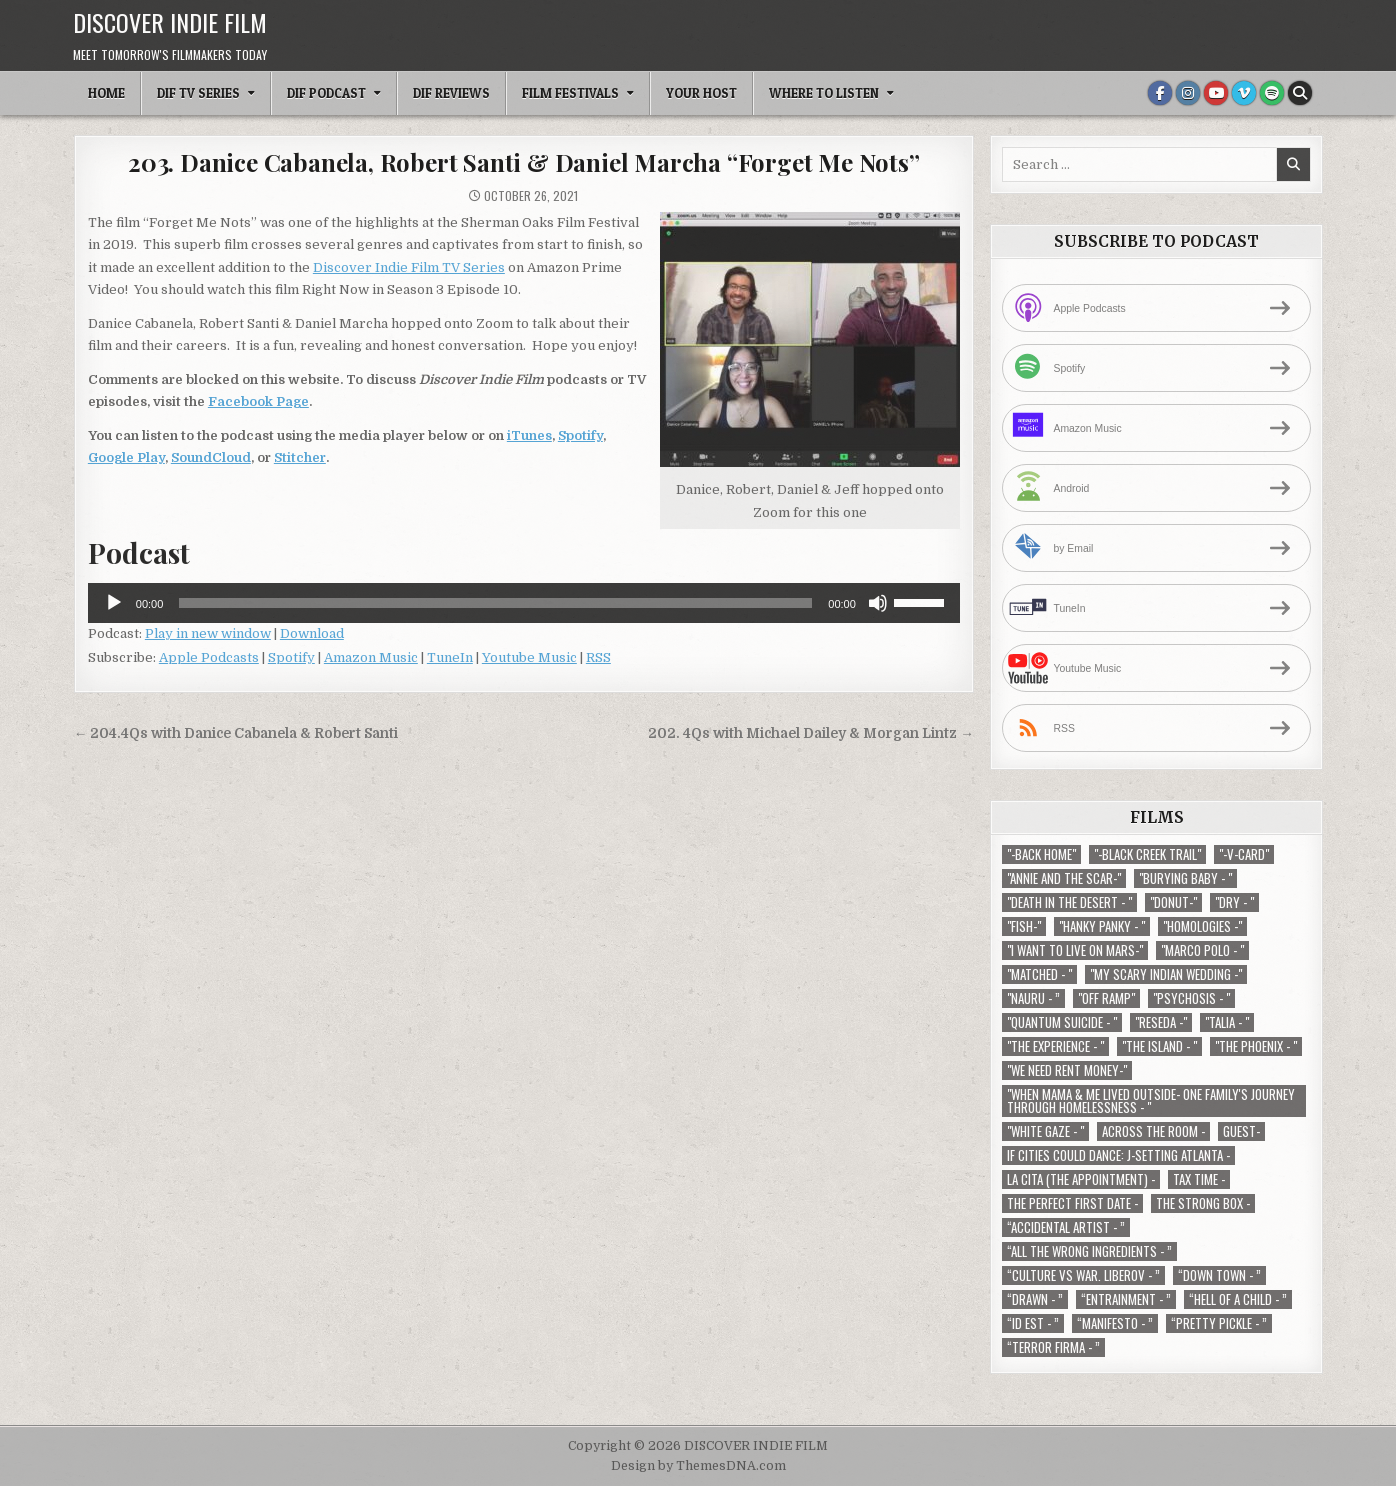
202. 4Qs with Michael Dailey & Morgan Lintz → (811, 733)
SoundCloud (211, 457)
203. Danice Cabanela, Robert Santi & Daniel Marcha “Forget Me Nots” (524, 162)
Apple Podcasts (209, 657)
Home (106, 93)
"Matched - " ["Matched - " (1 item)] (1039, 974)
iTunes (529, 435)
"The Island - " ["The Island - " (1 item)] (1159, 1046)
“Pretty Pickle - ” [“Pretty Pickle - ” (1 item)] (1219, 1323)
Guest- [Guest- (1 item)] (1241, 1131)
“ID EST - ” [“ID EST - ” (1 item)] (1033, 1323)
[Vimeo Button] (1244, 93)
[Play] (114, 603)
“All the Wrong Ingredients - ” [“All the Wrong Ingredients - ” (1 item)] (1089, 1251)
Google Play (126, 457)
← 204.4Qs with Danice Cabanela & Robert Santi (236, 733)
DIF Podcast (326, 93)
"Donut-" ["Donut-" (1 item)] (1173, 902)
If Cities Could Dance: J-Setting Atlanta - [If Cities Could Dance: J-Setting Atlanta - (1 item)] (1118, 1155)
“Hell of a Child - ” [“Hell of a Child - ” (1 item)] (1238, 1299)
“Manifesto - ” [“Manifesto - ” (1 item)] (1115, 1323)
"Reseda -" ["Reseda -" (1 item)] (1161, 1022)
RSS (598, 657)
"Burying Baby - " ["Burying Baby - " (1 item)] (1185, 878)
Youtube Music (529, 657)
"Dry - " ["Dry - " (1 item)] (1234, 902)
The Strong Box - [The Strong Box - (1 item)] (1203, 1203)
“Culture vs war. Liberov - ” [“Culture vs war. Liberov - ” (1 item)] (1083, 1275)
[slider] (495, 603)
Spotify (580, 435)
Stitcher (300, 457)
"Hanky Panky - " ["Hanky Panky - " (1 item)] (1102, 926)
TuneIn (450, 657)
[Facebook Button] (1160, 93)
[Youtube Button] (1216, 93)
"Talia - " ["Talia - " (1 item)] (1227, 1022)
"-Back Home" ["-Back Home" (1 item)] (1041, 854)
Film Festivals (570, 93)
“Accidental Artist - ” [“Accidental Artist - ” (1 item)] (1066, 1227)
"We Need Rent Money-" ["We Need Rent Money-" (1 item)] (1067, 1070)
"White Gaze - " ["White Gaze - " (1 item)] (1045, 1131)
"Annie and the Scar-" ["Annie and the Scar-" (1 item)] (1064, 878)
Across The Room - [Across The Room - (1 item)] (1153, 1131)
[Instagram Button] (1188, 93)
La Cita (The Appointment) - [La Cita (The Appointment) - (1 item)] (1081, 1179)
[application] (524, 603)
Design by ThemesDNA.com (698, 1466)
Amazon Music (371, 657)
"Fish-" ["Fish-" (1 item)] (1024, 926)
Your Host (701, 93)
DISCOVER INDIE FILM (170, 22)
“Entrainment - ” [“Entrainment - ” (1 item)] (1126, 1299)
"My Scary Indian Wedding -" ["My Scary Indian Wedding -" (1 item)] (1166, 974)
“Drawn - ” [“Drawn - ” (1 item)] (1035, 1299)
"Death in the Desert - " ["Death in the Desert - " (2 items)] (1069, 902)
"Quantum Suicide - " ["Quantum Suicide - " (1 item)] (1062, 1022)
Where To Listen (824, 93)
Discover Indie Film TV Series (409, 267)
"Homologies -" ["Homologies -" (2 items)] (1202, 926)
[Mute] (878, 603)
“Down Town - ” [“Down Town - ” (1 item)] (1219, 1275)
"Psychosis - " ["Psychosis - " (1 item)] (1191, 998)
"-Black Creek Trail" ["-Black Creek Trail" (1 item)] (1147, 854)
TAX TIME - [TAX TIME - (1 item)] (1199, 1179)
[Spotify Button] (1272, 93)
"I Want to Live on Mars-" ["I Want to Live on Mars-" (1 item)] (1075, 950)
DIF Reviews (451, 93)
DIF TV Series (198, 93)
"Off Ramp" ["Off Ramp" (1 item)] (1106, 998)
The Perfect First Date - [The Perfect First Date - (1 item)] (1072, 1203)
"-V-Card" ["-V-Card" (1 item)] (1244, 854)
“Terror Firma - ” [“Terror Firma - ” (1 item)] (1053, 1347)
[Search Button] (1300, 93)
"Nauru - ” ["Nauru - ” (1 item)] (1033, 998)
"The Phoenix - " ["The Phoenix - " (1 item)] (1256, 1046)
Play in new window (208, 633)
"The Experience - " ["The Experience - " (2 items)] (1055, 1046)
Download (312, 633)
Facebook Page (258, 401)
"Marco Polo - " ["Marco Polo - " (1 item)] (1202, 950)
